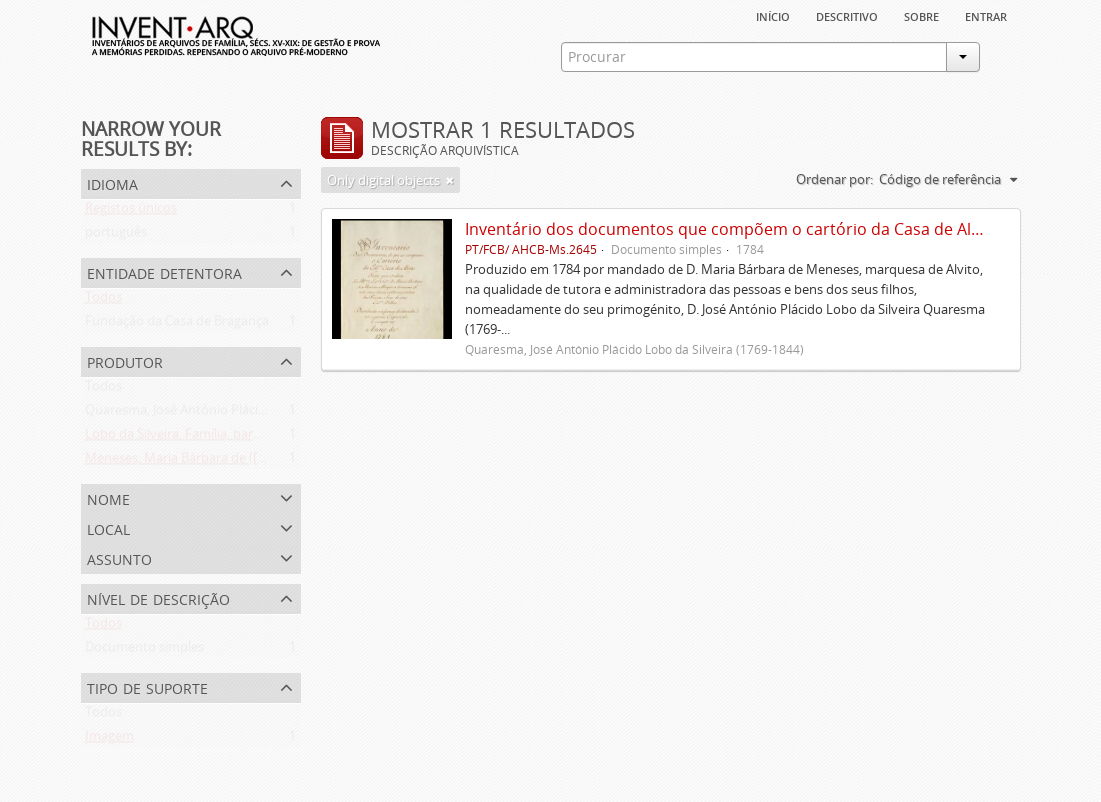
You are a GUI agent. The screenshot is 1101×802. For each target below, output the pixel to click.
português (116, 236)
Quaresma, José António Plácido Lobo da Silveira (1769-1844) (263, 414)
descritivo (847, 15)
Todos (103, 301)
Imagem (109, 740)
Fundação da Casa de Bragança (177, 325)
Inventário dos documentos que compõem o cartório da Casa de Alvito (732, 229)
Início (773, 15)
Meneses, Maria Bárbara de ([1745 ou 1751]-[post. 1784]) (250, 462)
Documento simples (144, 651)
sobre (921, 15)
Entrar (986, 15)
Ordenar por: (834, 179)
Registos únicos (131, 212)
